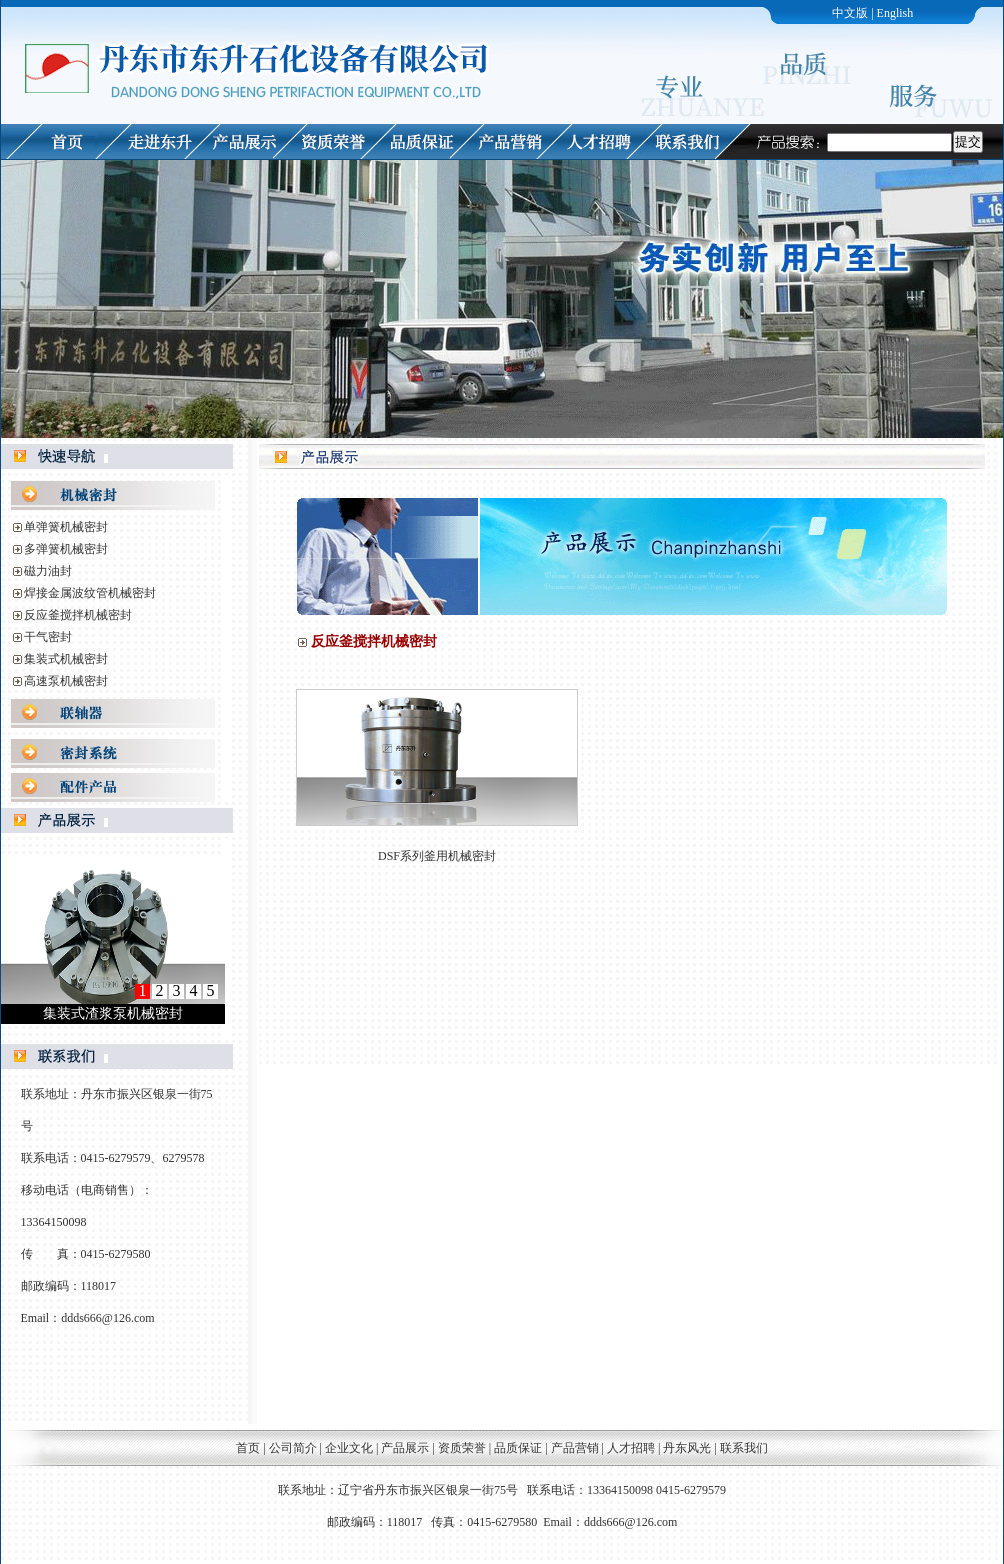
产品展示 (405, 1448)
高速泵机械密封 (66, 681)
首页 (248, 1448)
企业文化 (349, 1448)
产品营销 (575, 1448)
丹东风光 (688, 1448)
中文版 (850, 13)
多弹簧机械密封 (66, 549)
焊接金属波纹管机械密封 (90, 593)
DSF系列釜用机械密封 (437, 856)
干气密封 (48, 637)
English (895, 13)
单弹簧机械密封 (66, 527)
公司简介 (293, 1448)
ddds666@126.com (107, 1318)
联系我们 (744, 1448)
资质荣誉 (462, 1448)
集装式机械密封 (66, 659)
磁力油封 (48, 571)
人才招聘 (631, 1448)
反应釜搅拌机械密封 (78, 615)
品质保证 (518, 1448)
